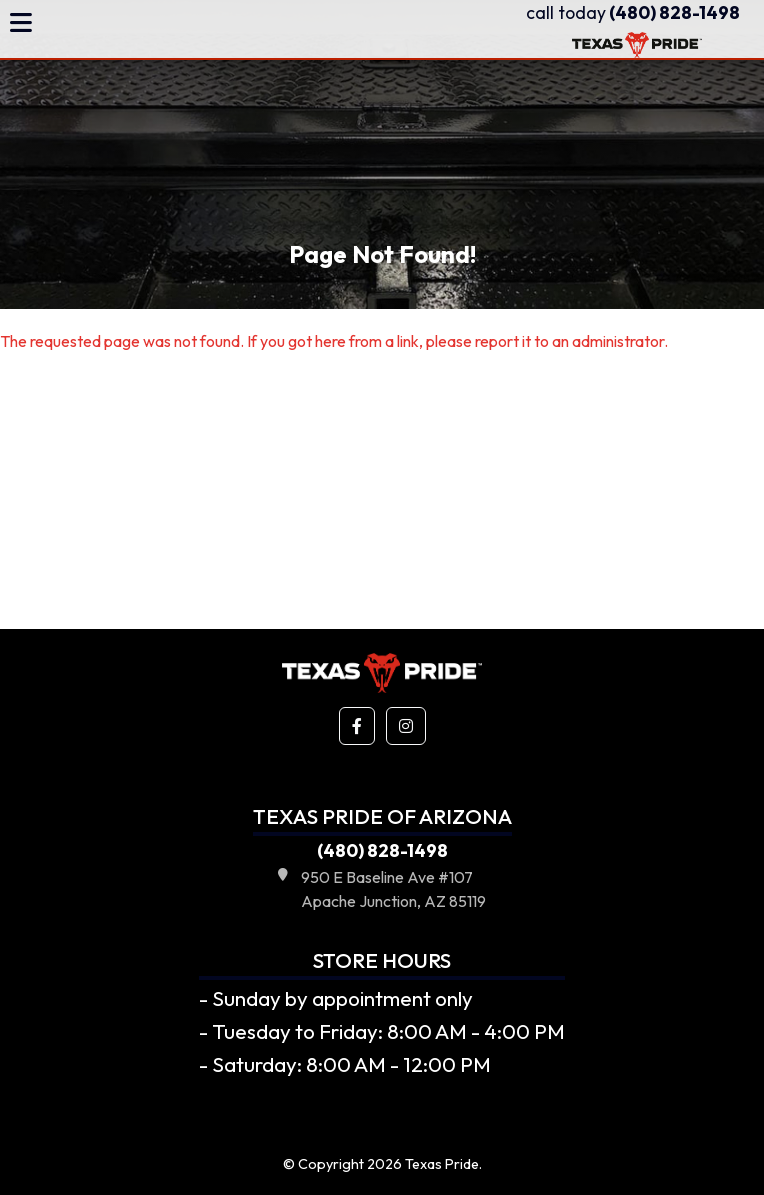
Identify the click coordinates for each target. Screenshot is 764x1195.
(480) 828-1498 (633, 12)
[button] (357, 726)
